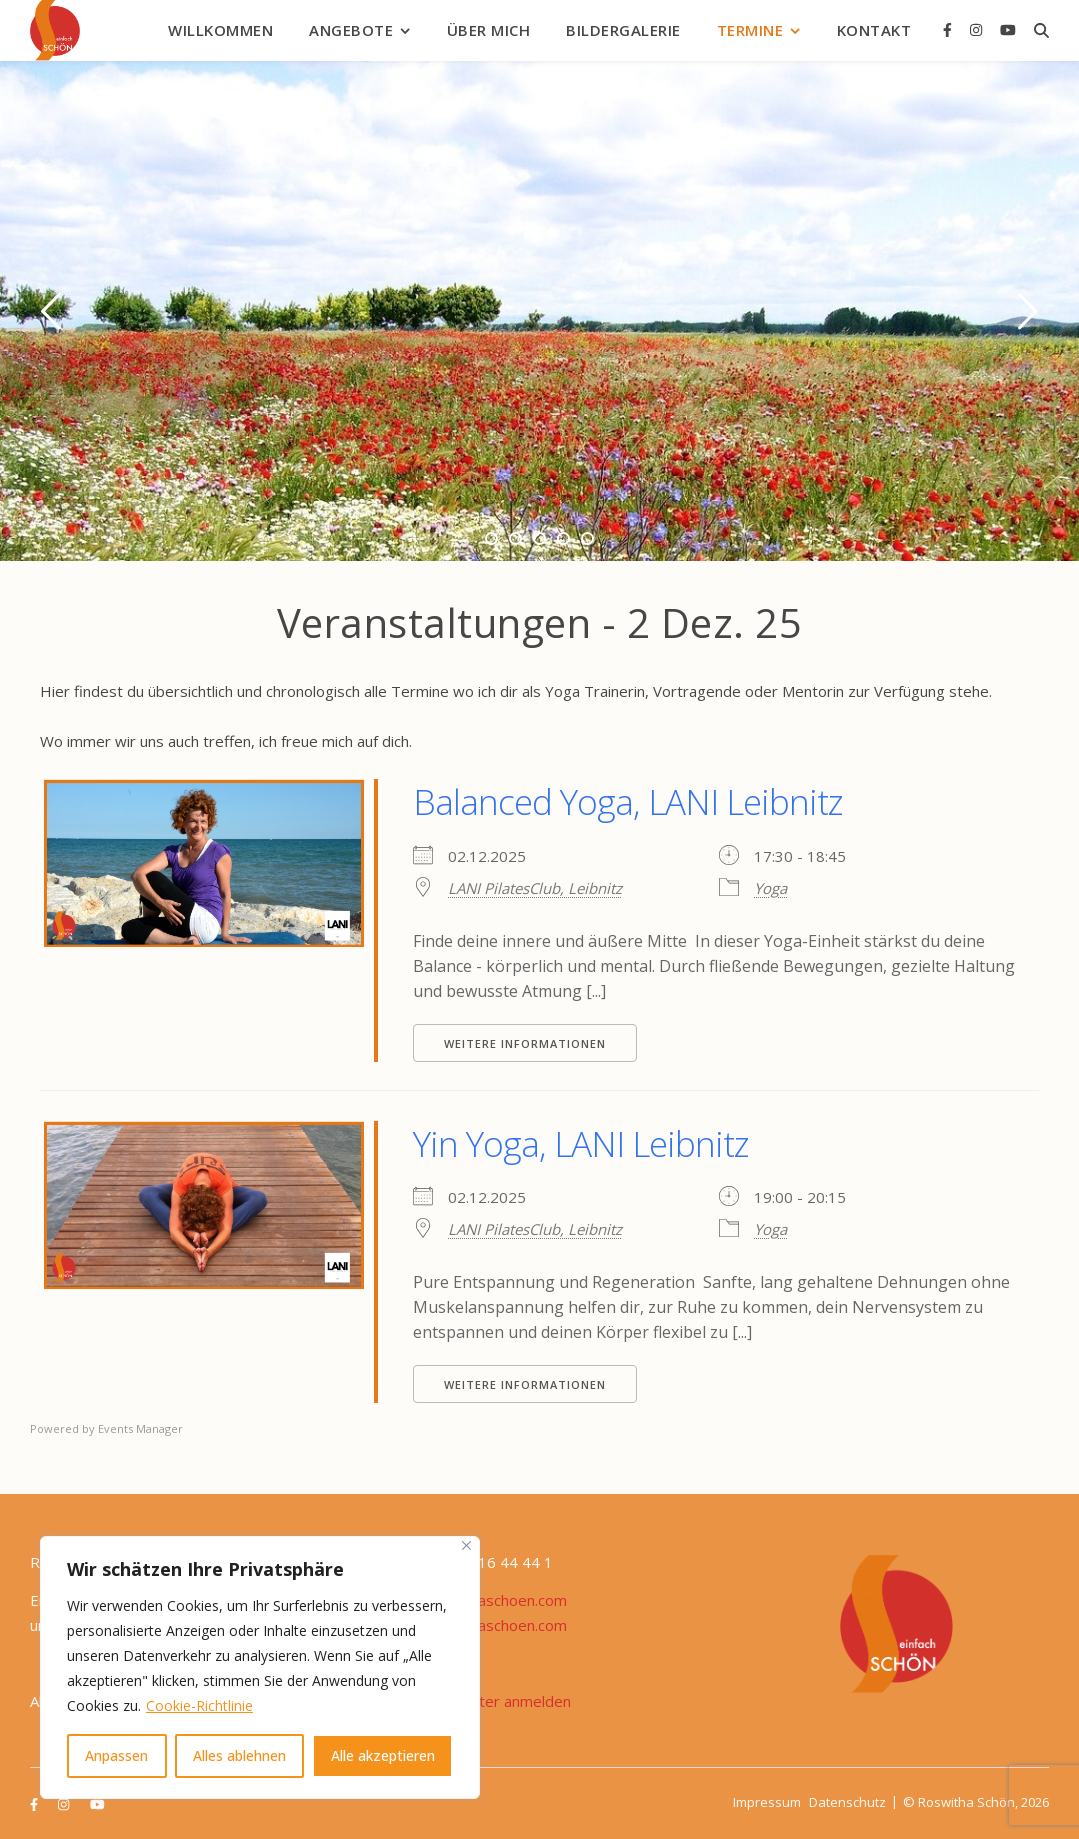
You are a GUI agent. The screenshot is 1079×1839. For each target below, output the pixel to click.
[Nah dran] (466, 1545)
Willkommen (220, 30)
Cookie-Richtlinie (199, 1705)
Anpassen (116, 1755)
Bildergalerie (623, 30)
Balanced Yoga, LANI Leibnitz (628, 801)
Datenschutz (847, 1802)
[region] (260, 1667)
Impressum (767, 1802)
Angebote (351, 30)
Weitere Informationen (525, 1043)
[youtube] (1008, 29)
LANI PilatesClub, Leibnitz (535, 888)
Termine (750, 30)
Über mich (489, 30)
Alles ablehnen (239, 1755)
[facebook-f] (949, 29)
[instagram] (978, 29)
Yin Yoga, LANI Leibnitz (581, 1143)
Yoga (770, 888)
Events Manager (140, 1428)
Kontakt (874, 30)
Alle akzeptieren (383, 1755)
